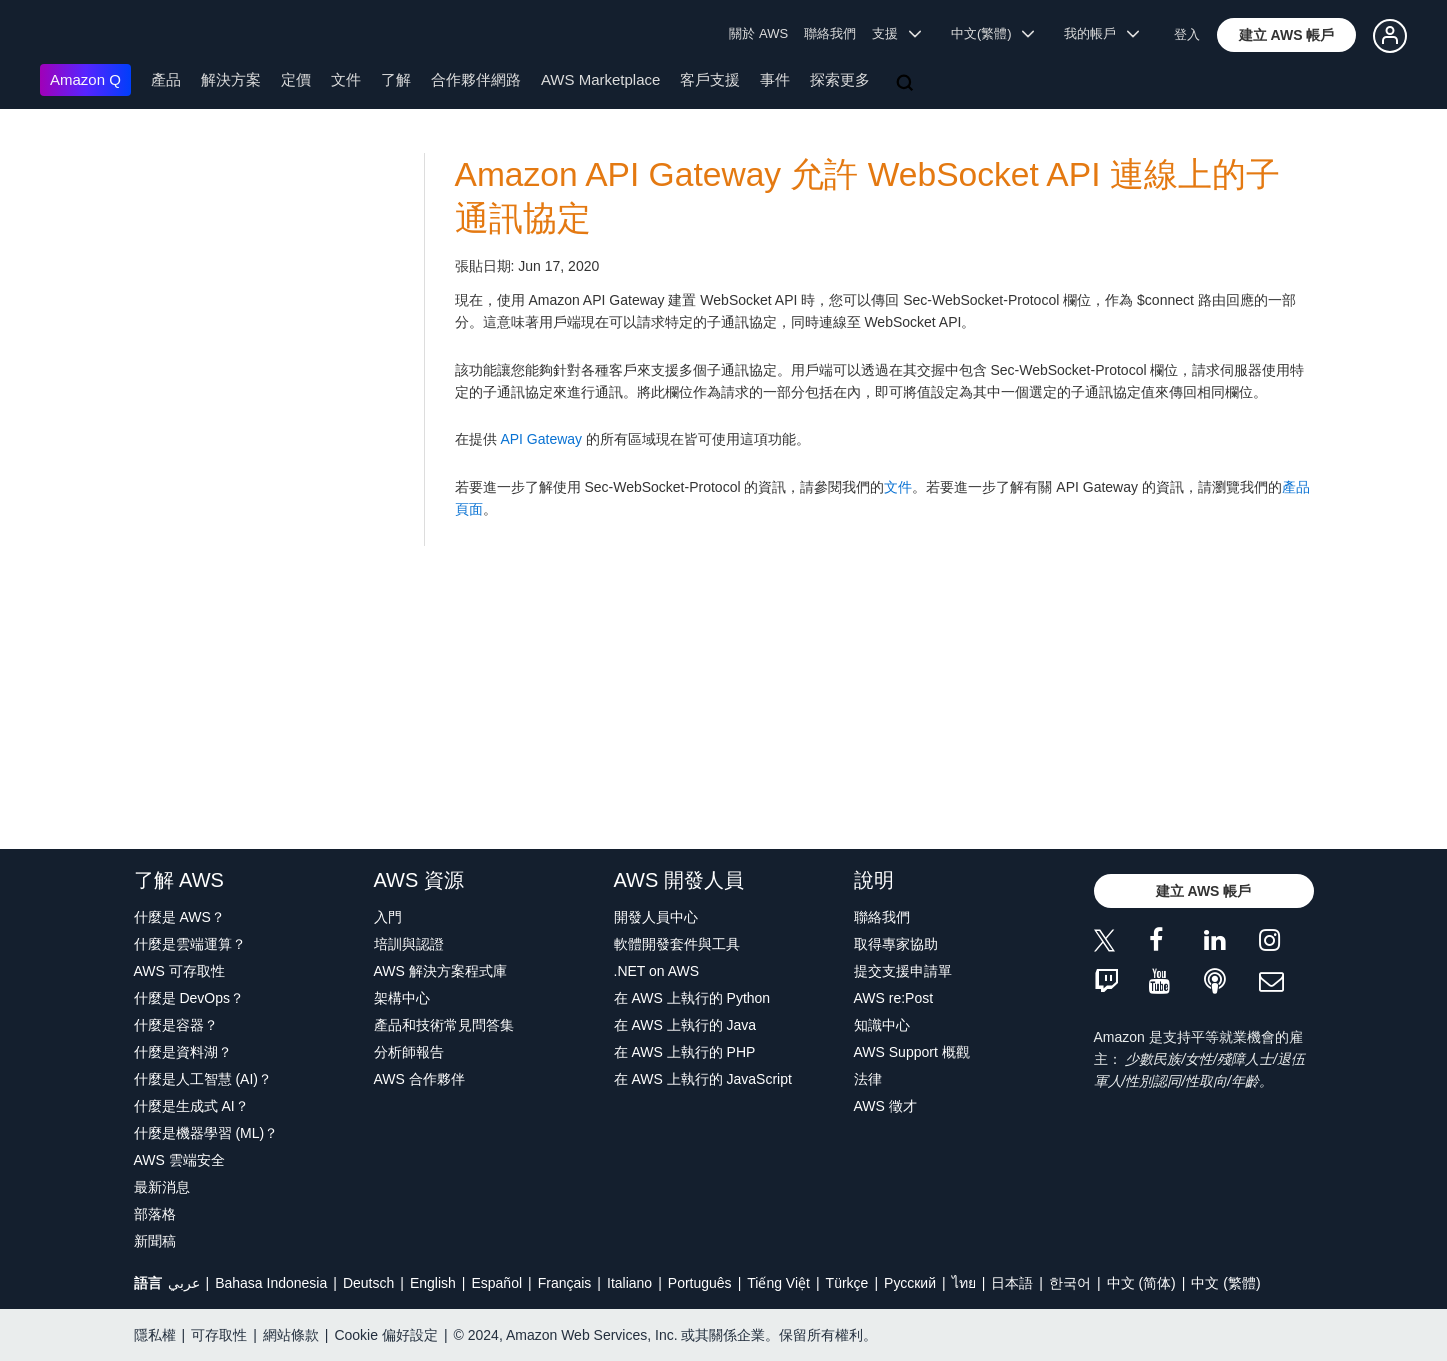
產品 (166, 79)
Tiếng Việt (778, 1283)
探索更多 (840, 79)
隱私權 (155, 1335)
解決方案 (231, 79)
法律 (868, 1079)
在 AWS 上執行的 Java (685, 1025)
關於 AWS (758, 33)
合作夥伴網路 (476, 79)
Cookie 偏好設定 (385, 1335)
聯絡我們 (830, 33)
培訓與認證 (409, 944)
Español (496, 1283)
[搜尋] (907, 84)
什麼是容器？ (176, 1025)
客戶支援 (710, 79)
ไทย (964, 1283)
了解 (396, 79)
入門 (388, 917)
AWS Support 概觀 (912, 1052)
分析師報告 (409, 1052)
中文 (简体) (1141, 1283)
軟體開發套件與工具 (677, 944)
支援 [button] (896, 33)
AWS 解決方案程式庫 (440, 971)
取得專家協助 (896, 944)
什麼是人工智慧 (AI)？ (203, 1079)
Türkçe (847, 1283)
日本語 (1012, 1283)
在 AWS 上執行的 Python (692, 998)
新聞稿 (155, 1241)
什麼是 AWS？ (179, 917)
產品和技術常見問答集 (444, 1025)
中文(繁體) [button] (993, 33)
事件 (775, 79)
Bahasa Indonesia (271, 1283)
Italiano (629, 1283)
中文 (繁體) (1225, 1283)
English (433, 1283)
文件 (346, 79)
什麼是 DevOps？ (189, 998)
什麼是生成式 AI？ (191, 1106)
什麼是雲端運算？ (190, 944)
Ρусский (910, 1283)
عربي (184, 1283)
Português (700, 1283)
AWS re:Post (894, 998)
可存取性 (219, 1335)
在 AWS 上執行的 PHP (685, 1052)
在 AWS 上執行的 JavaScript (703, 1079)
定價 (296, 79)
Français (565, 1283)
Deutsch (368, 1283)
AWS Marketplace (600, 79)
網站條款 (291, 1335)
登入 (1187, 34)
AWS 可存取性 (179, 971)
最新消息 (162, 1187)
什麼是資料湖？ (183, 1052)
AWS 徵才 (885, 1106)
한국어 (1070, 1283)
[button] (1287, 35)
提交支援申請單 (903, 971)
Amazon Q (85, 79)
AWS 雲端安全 (179, 1160)
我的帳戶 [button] (1101, 33)
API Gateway (541, 439)
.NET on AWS (657, 971)
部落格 (155, 1214)
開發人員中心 (656, 917)
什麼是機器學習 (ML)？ (206, 1133)
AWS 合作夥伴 (419, 1079)
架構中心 (402, 998)
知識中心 (882, 1025)
